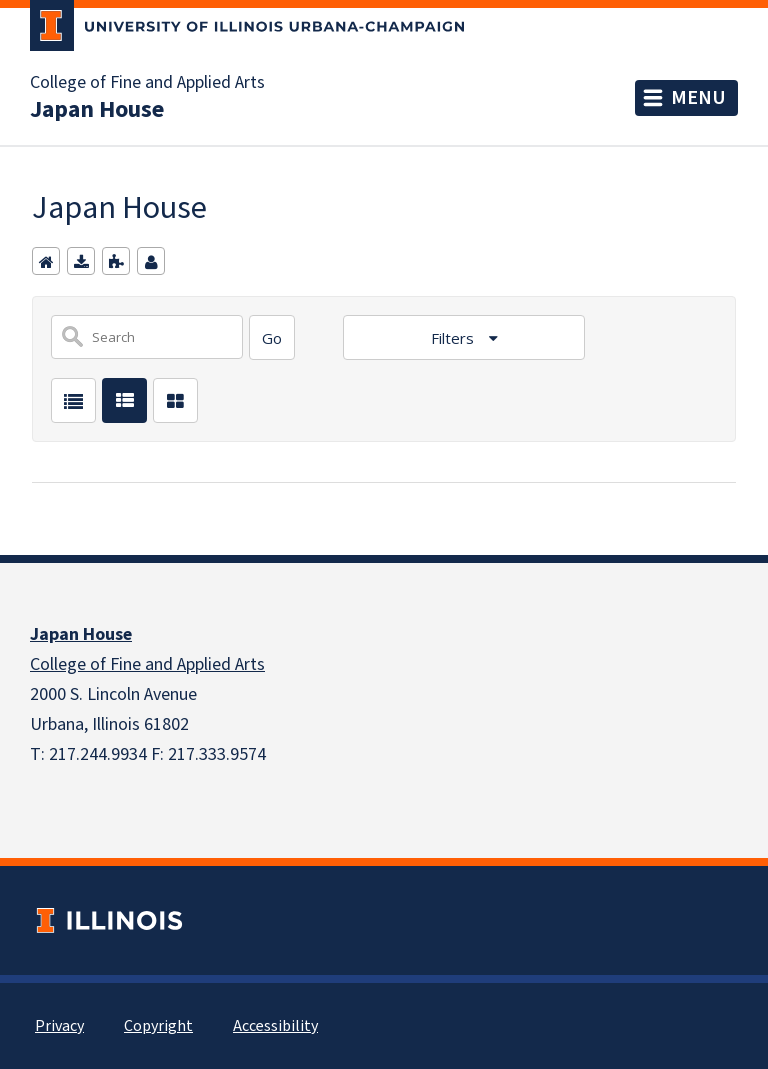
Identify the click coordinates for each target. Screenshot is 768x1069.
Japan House (97, 110)
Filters (454, 338)
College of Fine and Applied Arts (147, 83)
